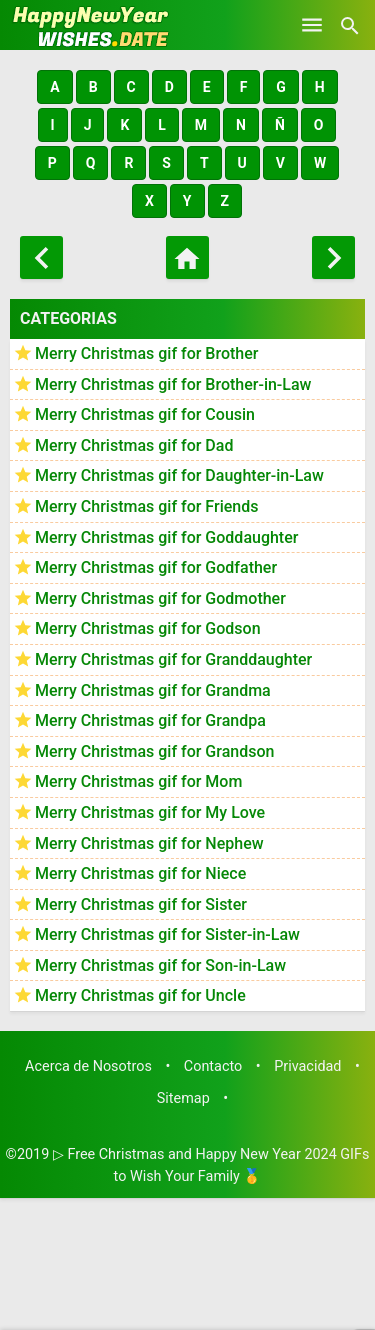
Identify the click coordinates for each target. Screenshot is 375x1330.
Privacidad (307, 1066)
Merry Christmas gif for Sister (141, 904)
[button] (54, 87)
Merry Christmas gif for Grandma (153, 690)
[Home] (187, 257)
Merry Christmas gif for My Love (150, 812)
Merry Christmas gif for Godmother (160, 598)
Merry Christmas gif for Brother (146, 353)
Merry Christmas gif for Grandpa (150, 720)
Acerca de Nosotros (88, 1066)
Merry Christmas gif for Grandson (154, 751)
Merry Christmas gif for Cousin (145, 414)
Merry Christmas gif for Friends (146, 506)
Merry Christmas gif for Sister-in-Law (167, 934)
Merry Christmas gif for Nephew (149, 843)
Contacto (213, 1066)
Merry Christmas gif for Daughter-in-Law (179, 475)
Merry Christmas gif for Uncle (140, 995)
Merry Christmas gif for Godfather (156, 567)
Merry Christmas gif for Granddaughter (173, 659)
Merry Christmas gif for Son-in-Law (160, 965)
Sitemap (183, 1098)
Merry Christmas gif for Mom (138, 781)
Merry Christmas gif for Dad (134, 445)
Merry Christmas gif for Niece (140, 873)
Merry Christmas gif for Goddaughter (166, 537)
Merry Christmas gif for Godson (148, 628)
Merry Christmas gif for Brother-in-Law (173, 384)
